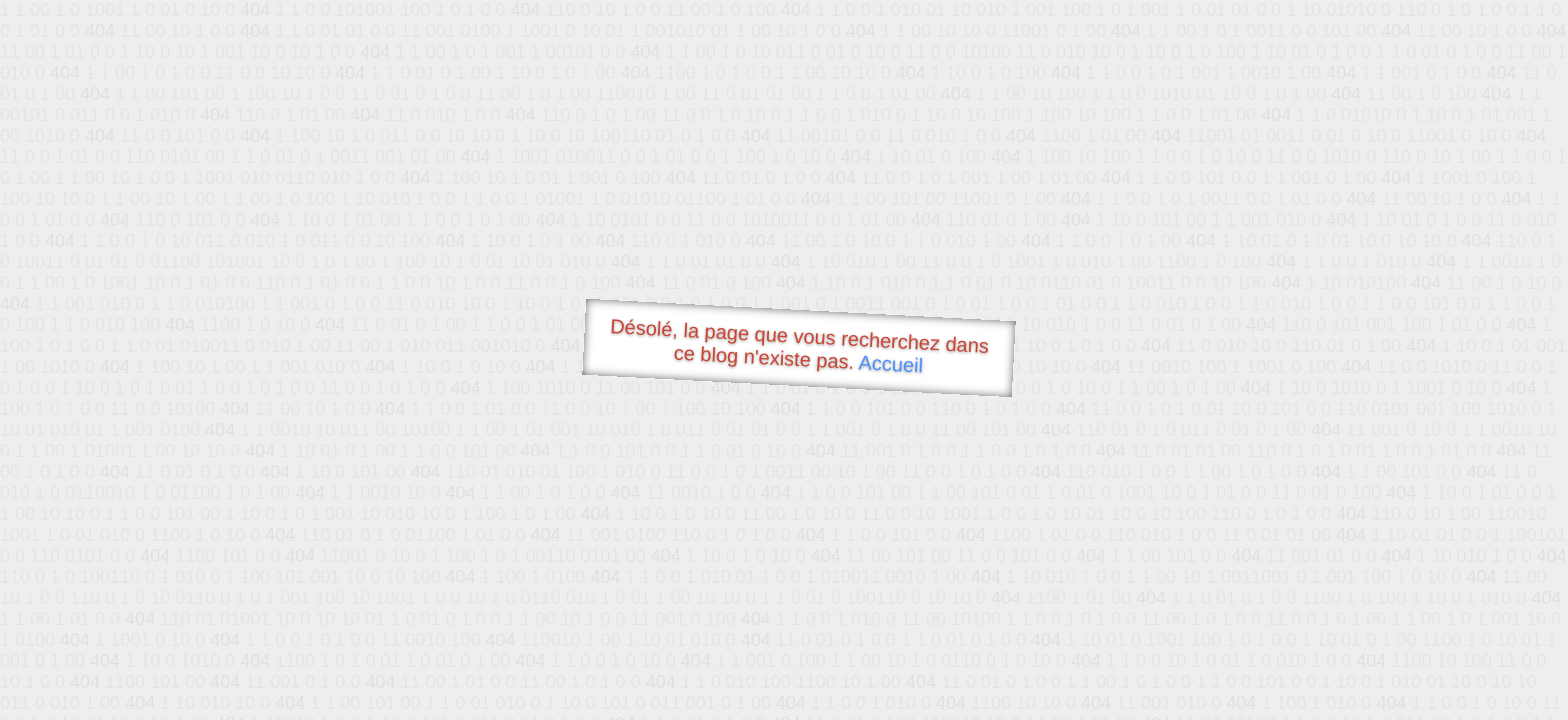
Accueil (891, 363)
